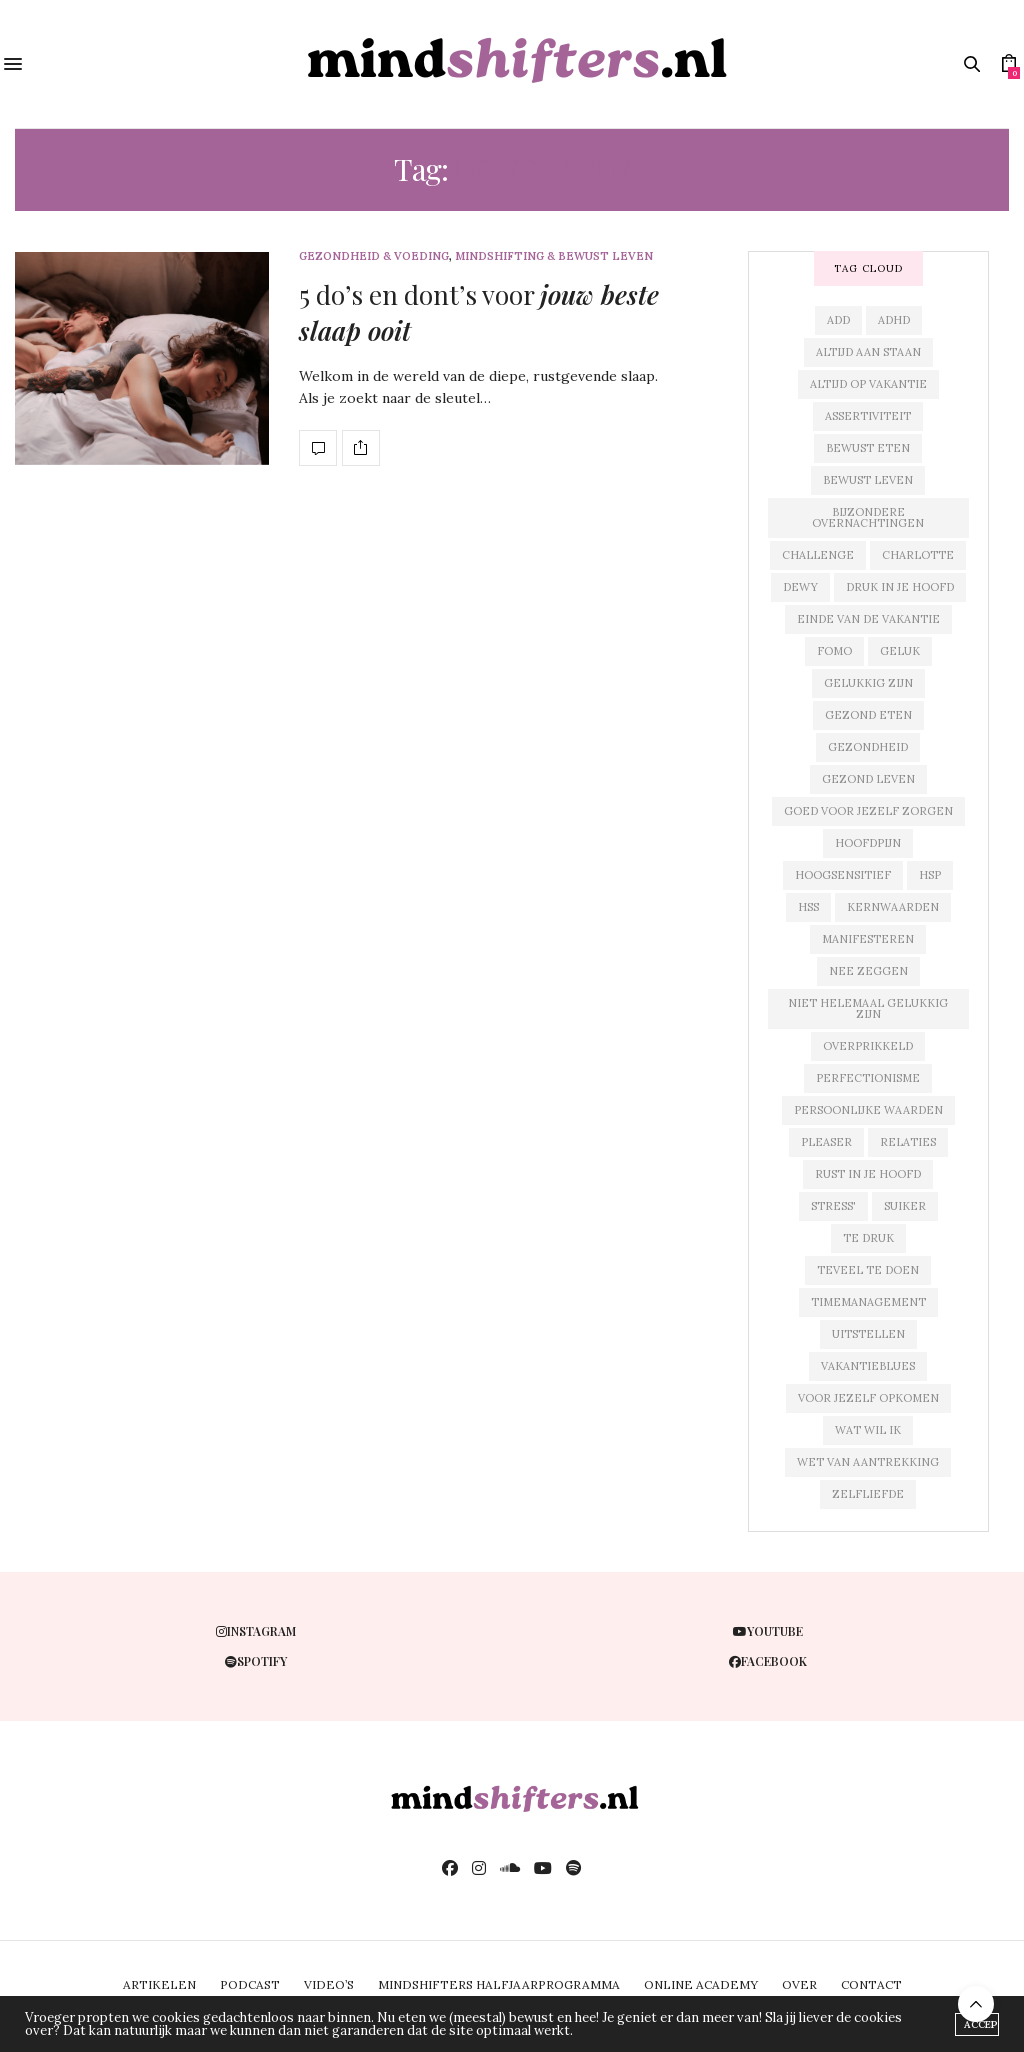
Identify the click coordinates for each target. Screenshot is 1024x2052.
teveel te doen (868, 1270)
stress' (833, 1206)
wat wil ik (868, 1430)
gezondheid (868, 747)
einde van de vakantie (868, 619)
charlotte (918, 555)
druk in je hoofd (900, 587)
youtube (768, 1631)
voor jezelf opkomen (868, 1398)
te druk (868, 1238)
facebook (768, 1661)
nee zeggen (868, 971)
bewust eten (868, 448)
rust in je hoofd (868, 1174)
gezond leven (868, 779)
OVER (799, 1984)
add (838, 320)
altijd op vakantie (868, 384)
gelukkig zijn (868, 683)
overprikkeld (868, 1046)
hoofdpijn (868, 843)
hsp (930, 875)
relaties (908, 1142)
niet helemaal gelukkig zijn (868, 1008)
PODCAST (250, 1984)
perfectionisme (868, 1078)
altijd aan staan (868, 352)
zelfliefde (868, 1494)
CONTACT (871, 1984)
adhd (894, 320)
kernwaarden (893, 907)
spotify (256, 1661)
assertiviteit (868, 416)
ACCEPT (981, 2024)
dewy (800, 587)
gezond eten (868, 715)
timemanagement (868, 1302)
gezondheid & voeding (374, 256)
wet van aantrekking (868, 1462)
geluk (900, 651)
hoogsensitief (843, 875)
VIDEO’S (329, 1984)
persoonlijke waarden (868, 1110)
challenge (818, 555)
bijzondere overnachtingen (868, 517)
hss (808, 907)
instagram (256, 1631)
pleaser (826, 1142)
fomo (834, 651)
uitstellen (868, 1334)
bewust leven (868, 480)
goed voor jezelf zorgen (868, 811)
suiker (905, 1206)
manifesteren (868, 939)
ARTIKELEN (159, 1984)
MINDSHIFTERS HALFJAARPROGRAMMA (499, 1984)
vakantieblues (868, 1366)
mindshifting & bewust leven (554, 256)
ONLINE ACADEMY (701, 1984)
